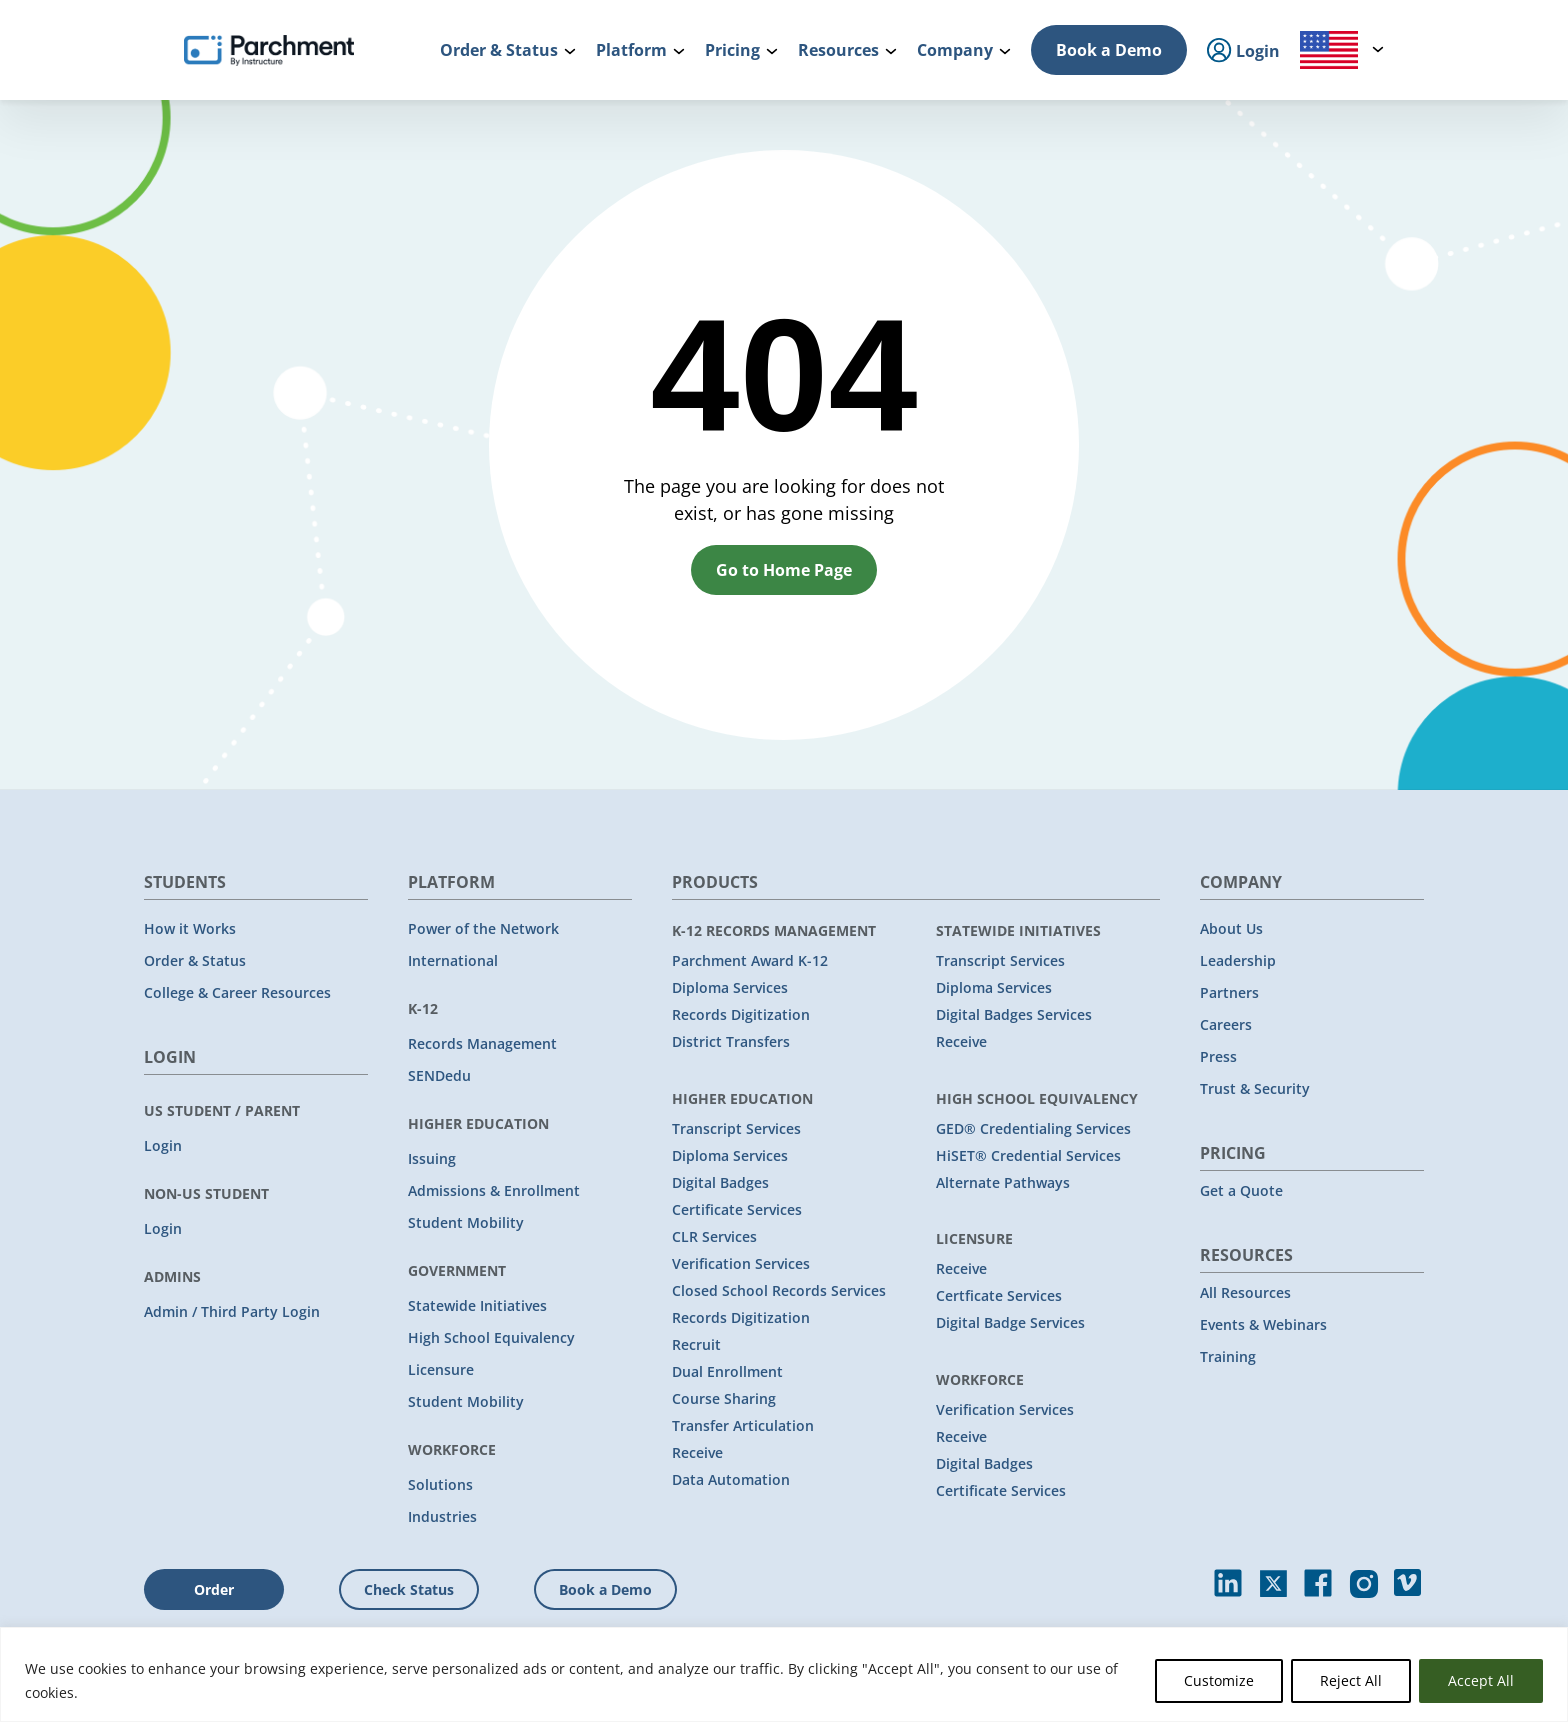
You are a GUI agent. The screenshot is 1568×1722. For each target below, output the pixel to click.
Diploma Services (730, 987)
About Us (1231, 928)
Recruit (696, 1344)
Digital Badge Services (1010, 1322)
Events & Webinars (1263, 1324)
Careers (1226, 1024)
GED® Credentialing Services (1033, 1128)
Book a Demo (1109, 50)
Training (1228, 1356)
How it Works (190, 928)
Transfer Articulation (743, 1425)
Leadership (1238, 960)
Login (163, 1145)
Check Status (409, 1589)
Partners (1229, 992)
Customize (1219, 1680)
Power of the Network (483, 928)
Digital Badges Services (1014, 1014)
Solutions (440, 1484)
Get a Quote (1241, 1190)
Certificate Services (737, 1209)
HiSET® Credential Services (1028, 1155)
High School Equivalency (491, 1337)
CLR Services (714, 1236)
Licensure (441, 1369)
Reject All (1351, 1680)
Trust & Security (1255, 1088)
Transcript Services (736, 1128)
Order (214, 1589)
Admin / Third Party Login (232, 1311)
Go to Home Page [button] (784, 570)
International (453, 960)
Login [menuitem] (1243, 51)
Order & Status (195, 960)
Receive (697, 1452)
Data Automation (731, 1479)
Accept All (1481, 1680)
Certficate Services (999, 1295)
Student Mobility (466, 1222)
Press (1218, 1056)
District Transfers (731, 1041)
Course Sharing (724, 1398)
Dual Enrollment (727, 1371)
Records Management (482, 1043)
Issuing (432, 1158)
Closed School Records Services (779, 1290)
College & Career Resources (237, 992)
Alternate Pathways (1003, 1182)
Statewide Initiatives (477, 1305)
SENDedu (439, 1075)
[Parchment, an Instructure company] (269, 50)
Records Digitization (741, 1014)
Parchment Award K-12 (750, 960)
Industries (442, 1516)
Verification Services (741, 1263)
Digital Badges (720, 1182)
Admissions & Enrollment (494, 1190)
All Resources (1245, 1292)
